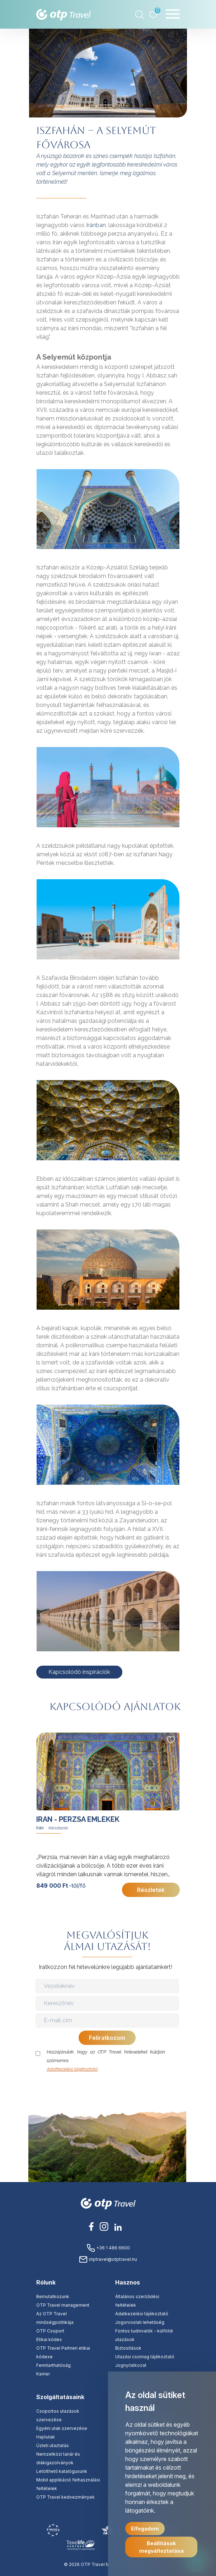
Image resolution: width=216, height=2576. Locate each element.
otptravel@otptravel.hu (108, 2259)
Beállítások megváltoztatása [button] (161, 2547)
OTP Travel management (62, 2305)
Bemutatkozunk (52, 2296)
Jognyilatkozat (130, 2365)
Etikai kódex (49, 2339)
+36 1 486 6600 (108, 2247)
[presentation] (108, 2087)
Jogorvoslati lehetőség (139, 2322)
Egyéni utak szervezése (61, 2428)
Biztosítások (128, 2348)
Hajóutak (45, 2437)
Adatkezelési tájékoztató (72, 2069)
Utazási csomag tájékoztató (144, 2356)
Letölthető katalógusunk (61, 2471)
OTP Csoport (50, 2331)
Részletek (151, 1890)
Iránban (96, 225)
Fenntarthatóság (53, 2365)
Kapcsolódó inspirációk (79, 1672)
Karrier (43, 2374)
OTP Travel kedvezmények (65, 2497)
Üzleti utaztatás (52, 2445)
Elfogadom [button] (145, 2529)
